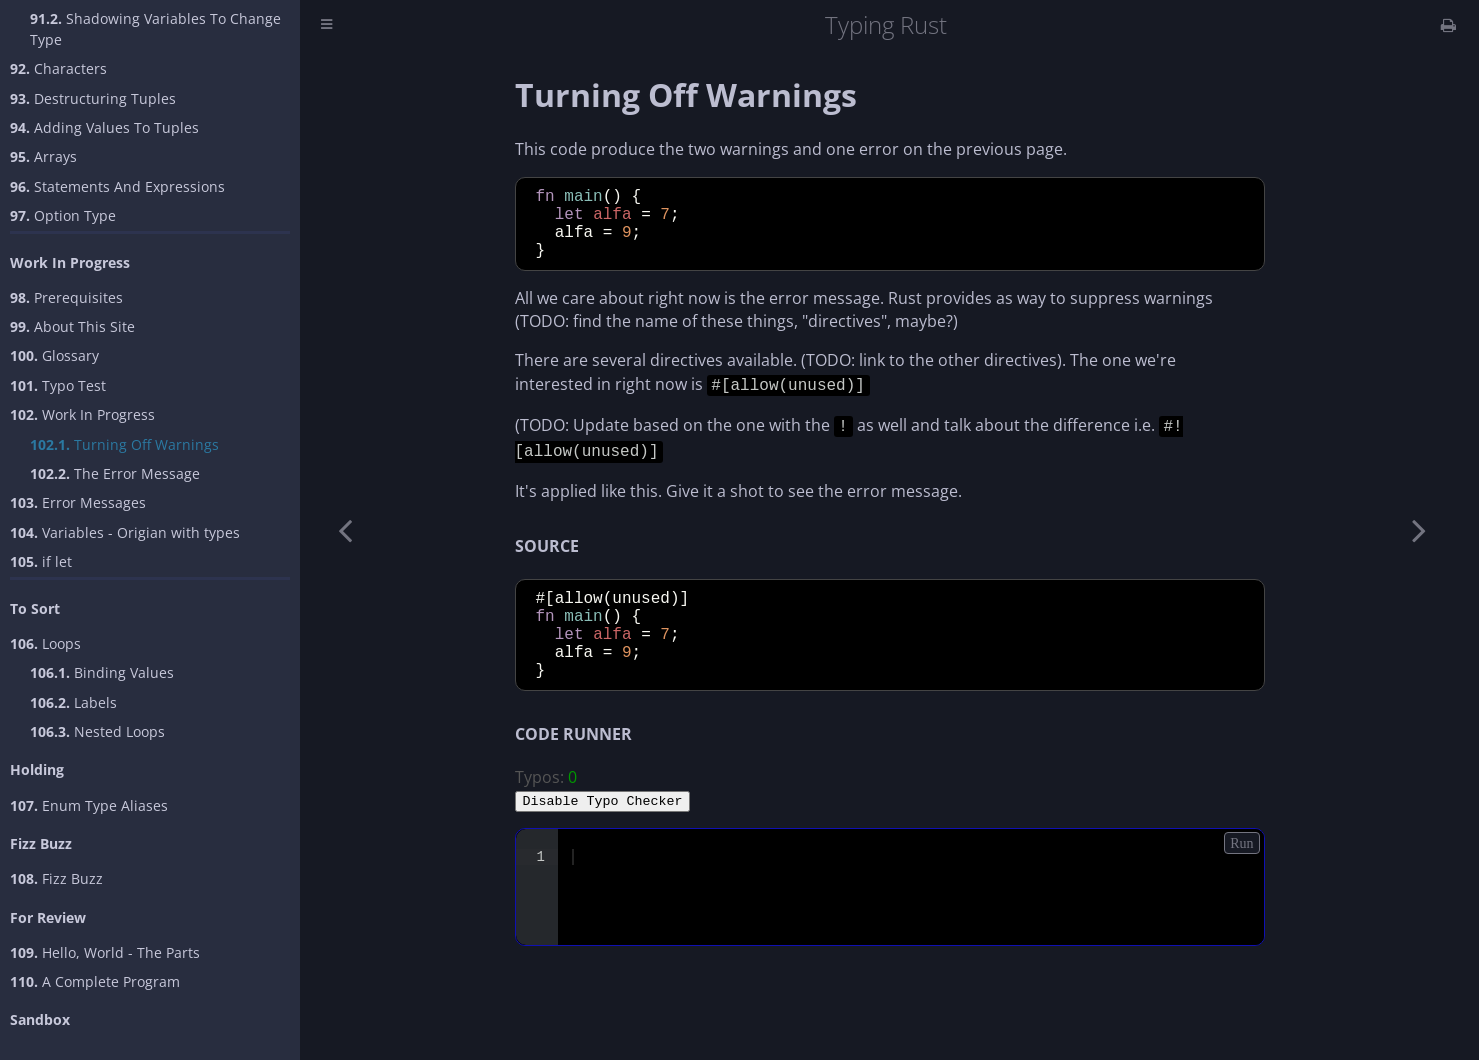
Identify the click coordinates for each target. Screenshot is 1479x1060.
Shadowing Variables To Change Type (155, 29)
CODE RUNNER (573, 764)
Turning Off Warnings (124, 444)
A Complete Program (95, 981)
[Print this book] (1448, 25)
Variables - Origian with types (125, 532)
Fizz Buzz (56, 878)
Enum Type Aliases (89, 805)
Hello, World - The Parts (105, 952)
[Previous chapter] (345, 530)
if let (41, 561)
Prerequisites (66, 297)
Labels (73, 702)
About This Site (72, 326)
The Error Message (115, 473)
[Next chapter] (1419, 530)
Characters (58, 68)
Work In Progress (82, 414)
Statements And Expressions (117, 186)
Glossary (54, 355)
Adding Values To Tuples (104, 127)
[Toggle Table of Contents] (326, 25)
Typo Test (58, 385)
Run (1241, 874)
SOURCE (547, 556)
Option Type (63, 215)
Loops (45, 643)
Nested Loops (97, 731)
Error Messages (78, 502)
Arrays (43, 156)
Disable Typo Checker (603, 830)
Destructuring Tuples (93, 98)
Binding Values (102, 672)
